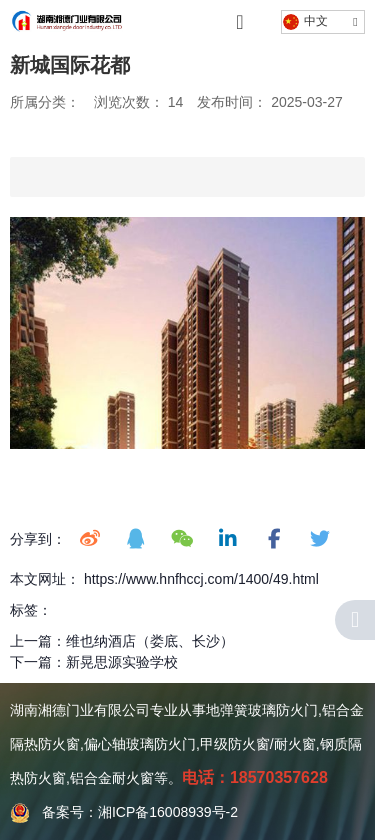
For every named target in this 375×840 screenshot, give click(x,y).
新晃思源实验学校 (122, 662)
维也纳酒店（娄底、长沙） (150, 641)
